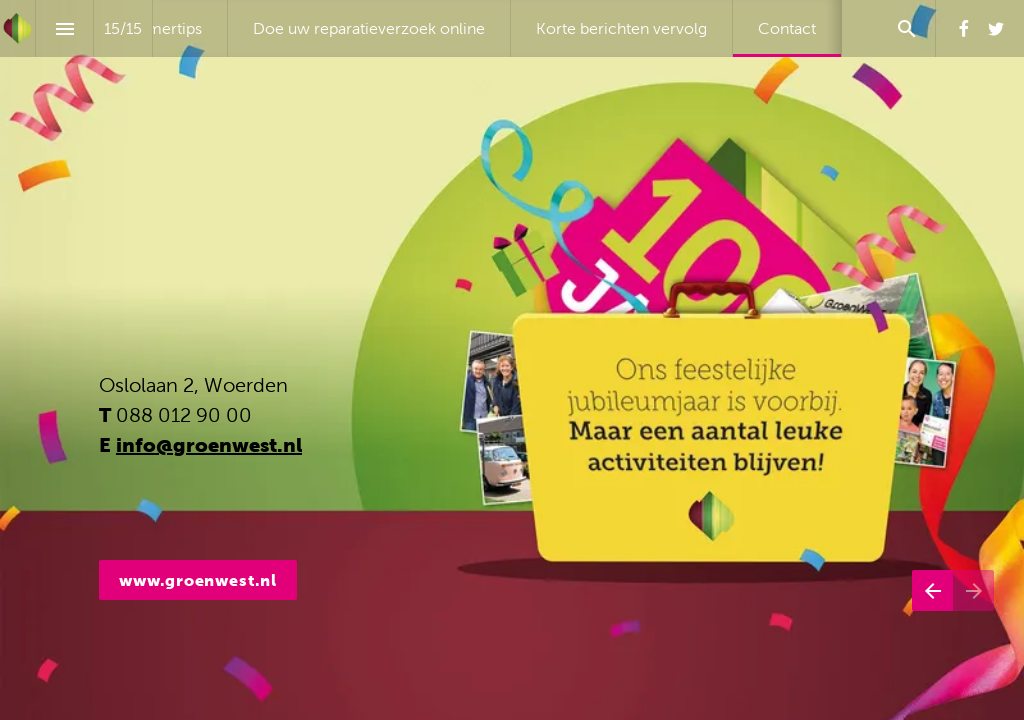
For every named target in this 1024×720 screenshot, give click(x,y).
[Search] (906, 28)
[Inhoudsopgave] (64, 28)
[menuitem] (164, 28)
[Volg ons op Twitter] (996, 29)
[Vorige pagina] (932, 615)
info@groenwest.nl (209, 445)
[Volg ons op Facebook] (964, 29)
